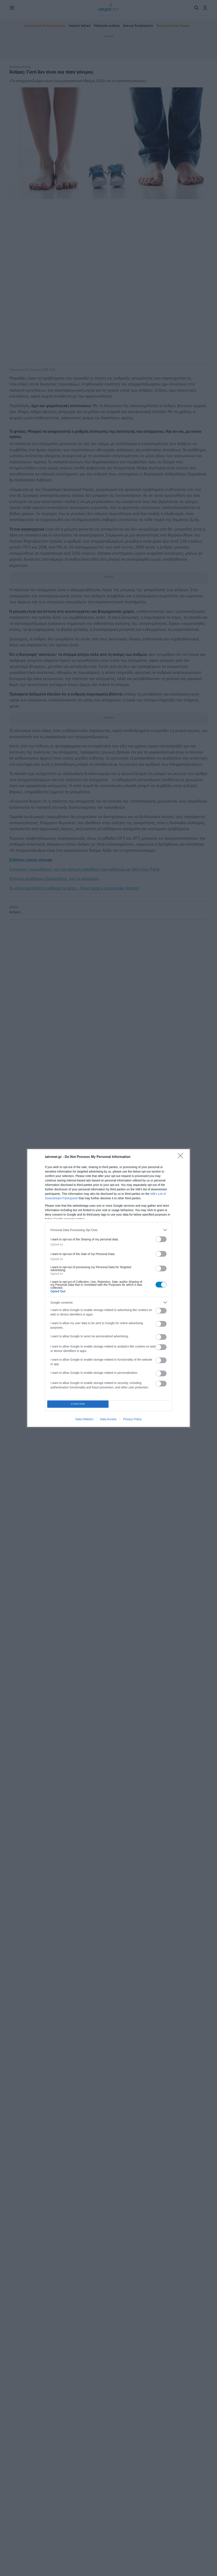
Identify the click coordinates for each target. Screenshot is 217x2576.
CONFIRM (78, 1404)
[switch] (161, 1239)
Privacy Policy (132, 1419)
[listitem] (108, 1230)
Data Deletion (84, 1419)
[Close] (182, 1157)
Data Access (108, 1419)
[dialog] (108, 1288)
